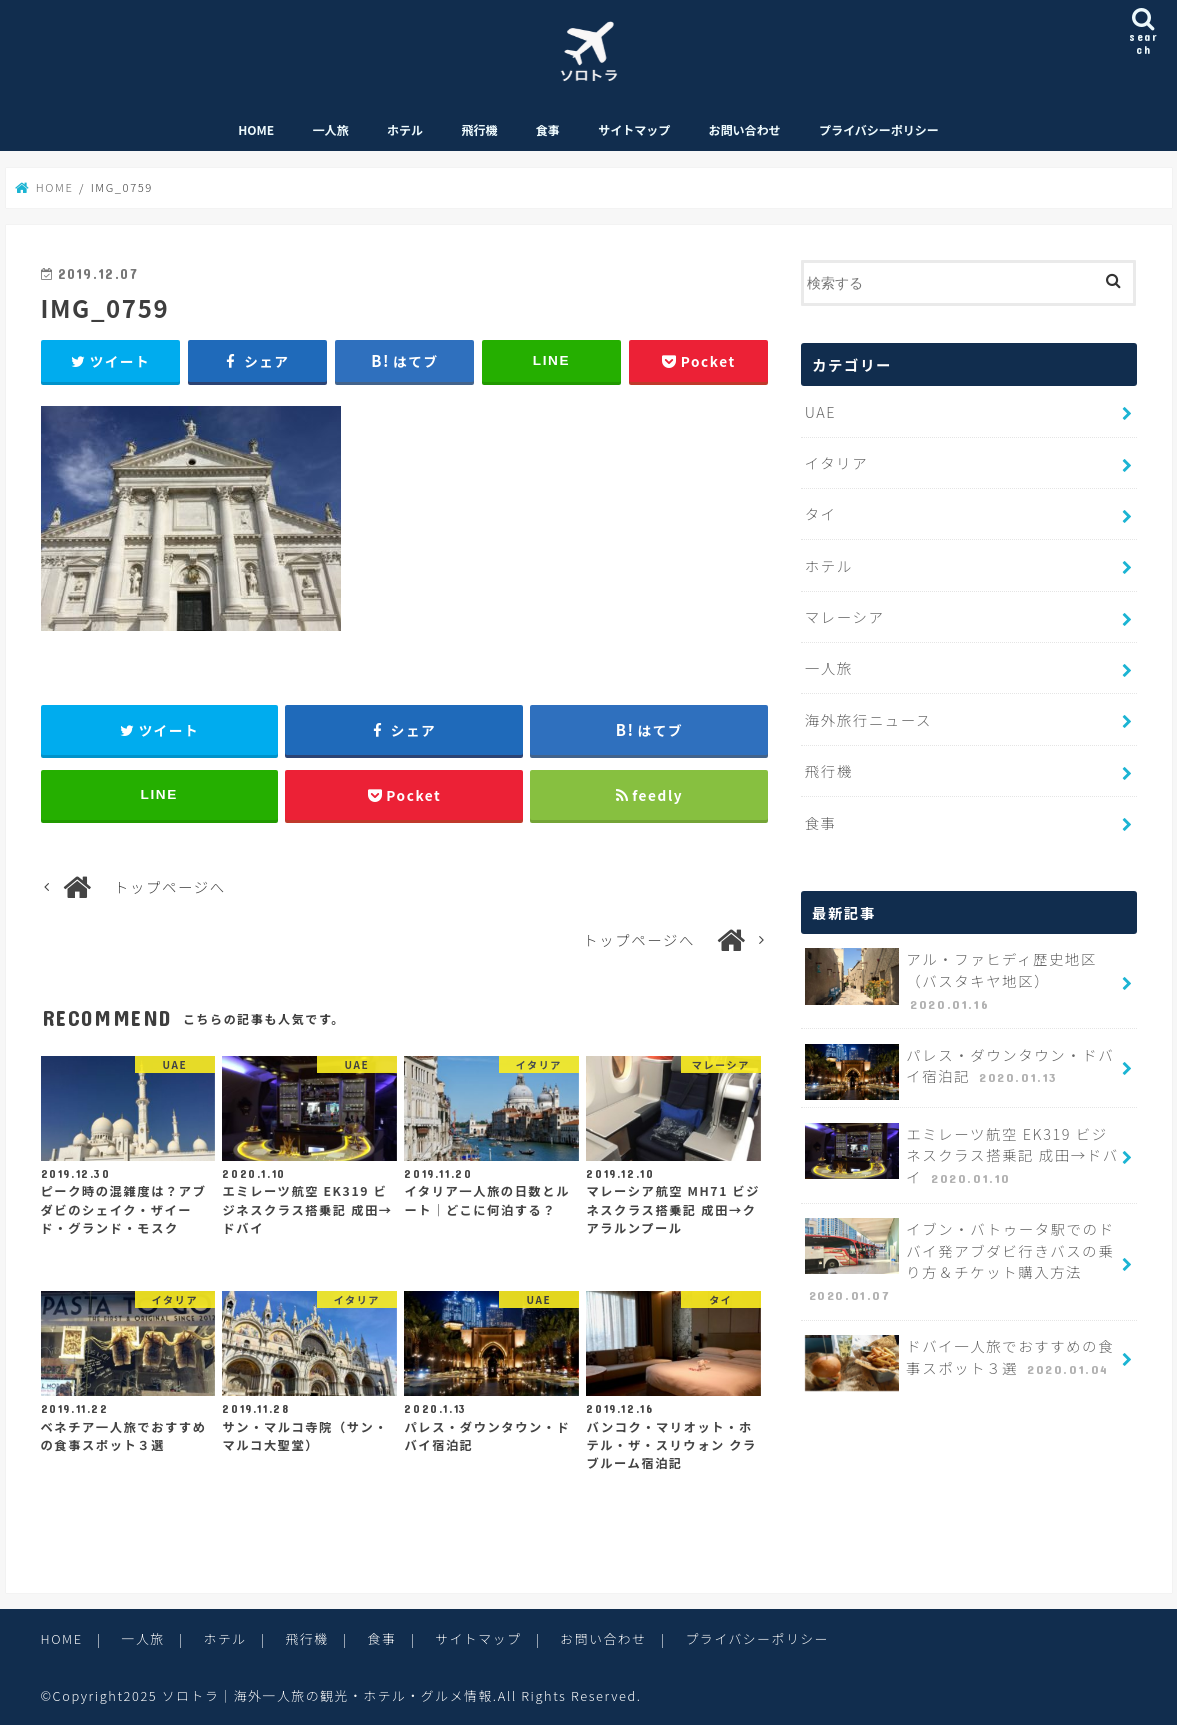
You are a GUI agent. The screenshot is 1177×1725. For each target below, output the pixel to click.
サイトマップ (634, 129)
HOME (256, 129)
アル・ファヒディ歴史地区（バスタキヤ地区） (951, 981)
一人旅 (331, 129)
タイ (821, 513)
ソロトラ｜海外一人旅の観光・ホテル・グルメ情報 (327, 1695)
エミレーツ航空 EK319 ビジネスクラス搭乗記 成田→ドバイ (962, 1156)
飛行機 (479, 129)
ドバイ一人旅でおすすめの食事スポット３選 (959, 1363)
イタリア (836, 462)
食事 (548, 129)
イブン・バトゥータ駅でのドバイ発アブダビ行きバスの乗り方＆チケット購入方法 (960, 1261)
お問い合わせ (745, 129)
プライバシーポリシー (879, 129)
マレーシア (845, 616)
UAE (820, 411)
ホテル (405, 129)
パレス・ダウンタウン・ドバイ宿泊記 (959, 1072)
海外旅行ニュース (868, 719)
